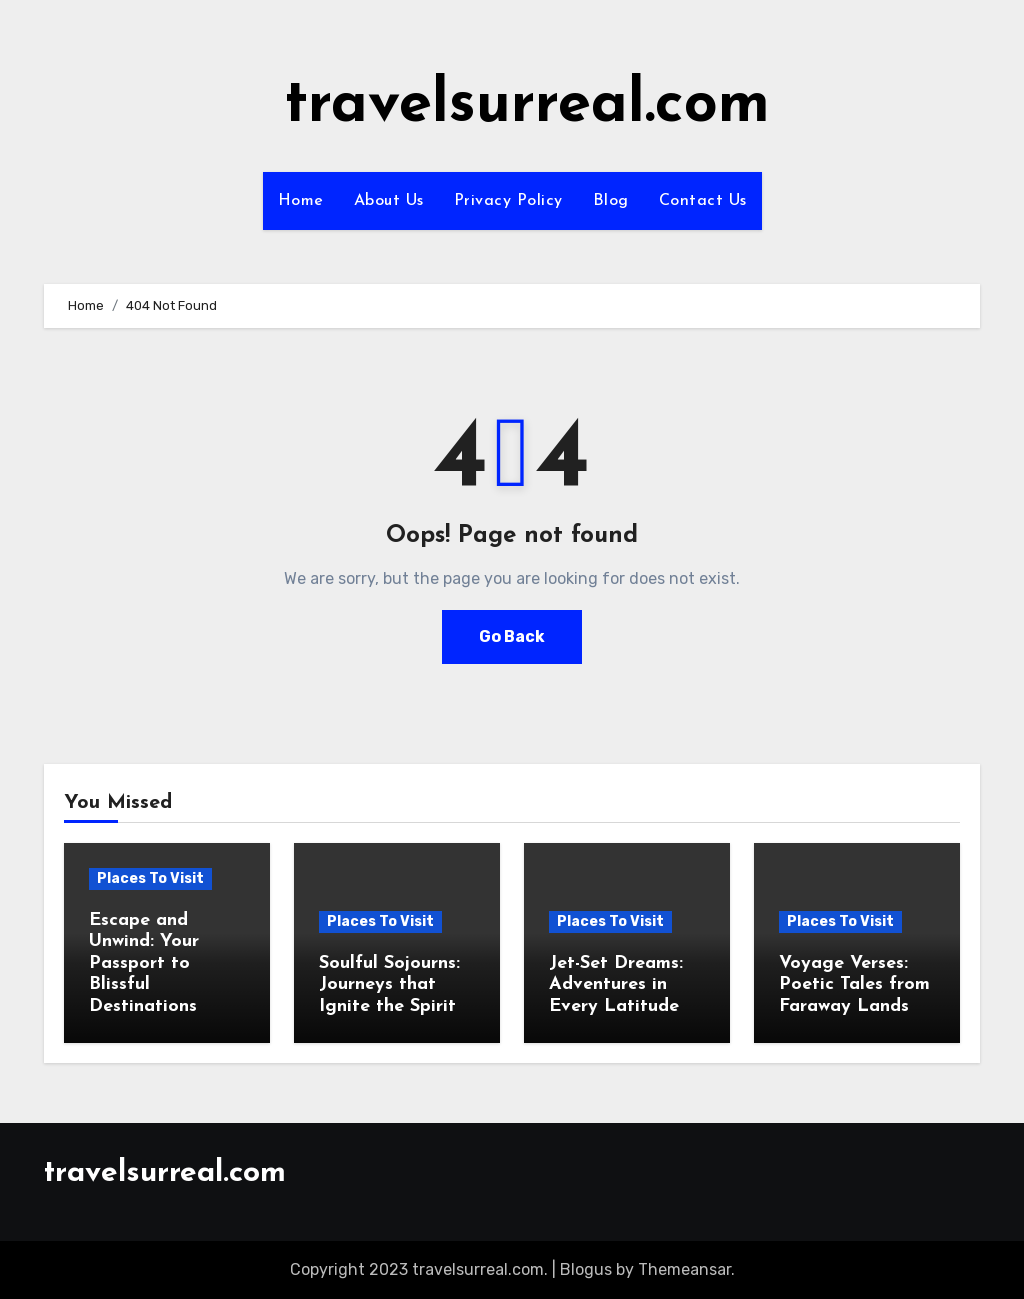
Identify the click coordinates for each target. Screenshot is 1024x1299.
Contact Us (703, 201)
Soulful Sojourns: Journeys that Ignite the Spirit (389, 985)
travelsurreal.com (527, 106)
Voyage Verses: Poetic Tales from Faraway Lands (854, 985)
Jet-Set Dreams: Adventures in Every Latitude (616, 985)
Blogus (586, 1269)
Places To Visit (150, 878)
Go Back (512, 636)
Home (301, 201)
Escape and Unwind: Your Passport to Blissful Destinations (144, 963)
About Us (389, 201)
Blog (611, 201)
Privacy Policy (508, 201)
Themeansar (684, 1269)
